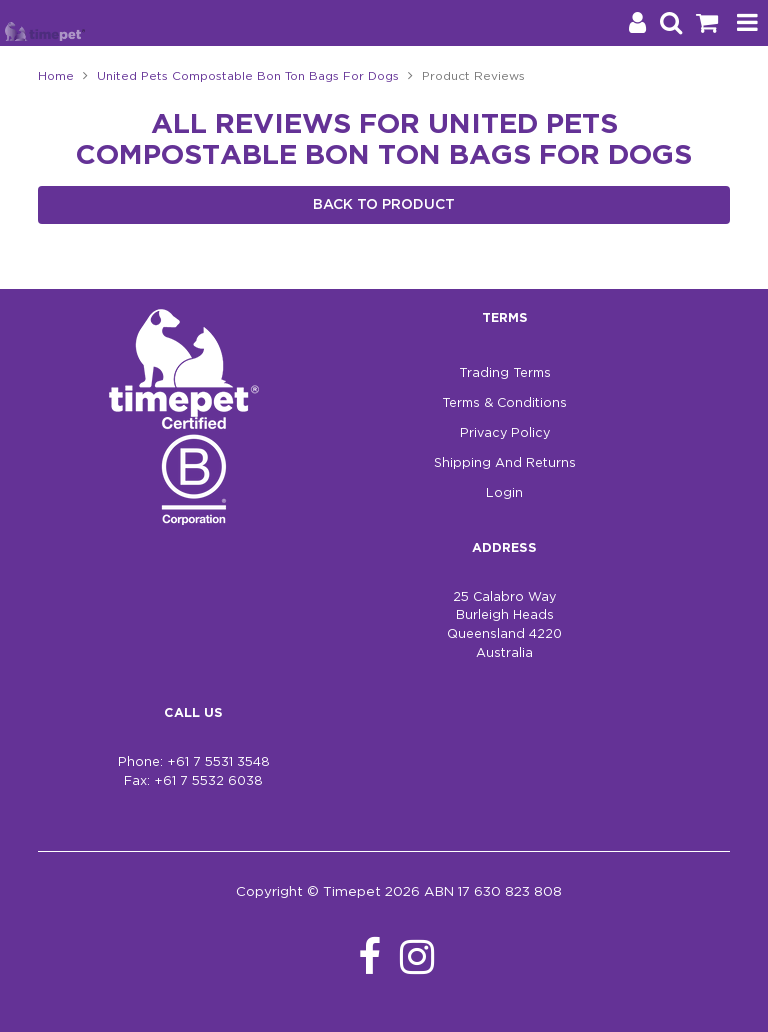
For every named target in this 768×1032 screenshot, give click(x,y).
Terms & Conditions (504, 403)
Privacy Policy (505, 433)
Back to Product (384, 205)
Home (56, 76)
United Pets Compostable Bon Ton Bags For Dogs (248, 76)
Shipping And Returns (505, 463)
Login (504, 493)
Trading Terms (505, 373)
